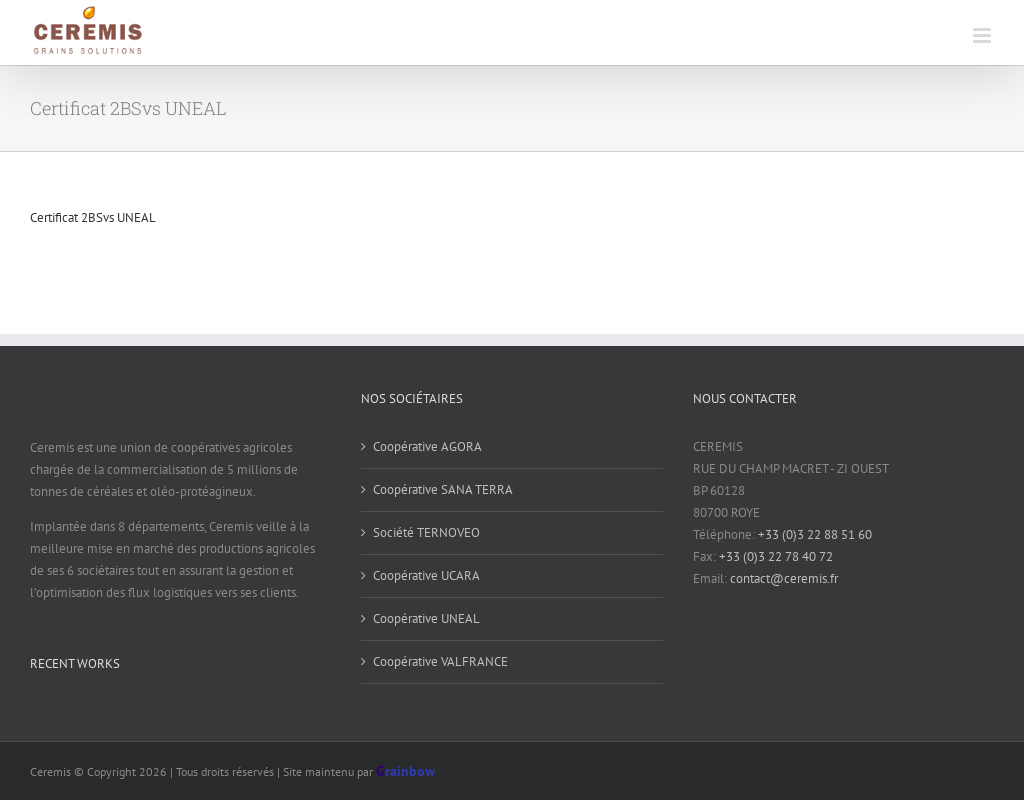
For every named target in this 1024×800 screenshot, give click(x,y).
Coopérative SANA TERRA (443, 489)
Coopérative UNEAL (426, 618)
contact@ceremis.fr (784, 578)
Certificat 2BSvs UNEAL (93, 217)
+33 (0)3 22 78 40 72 (776, 556)
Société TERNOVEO (426, 532)
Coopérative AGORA (427, 446)
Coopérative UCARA (426, 575)
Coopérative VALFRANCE (440, 661)
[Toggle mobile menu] (983, 35)
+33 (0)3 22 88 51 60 (815, 534)
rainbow (405, 771)
